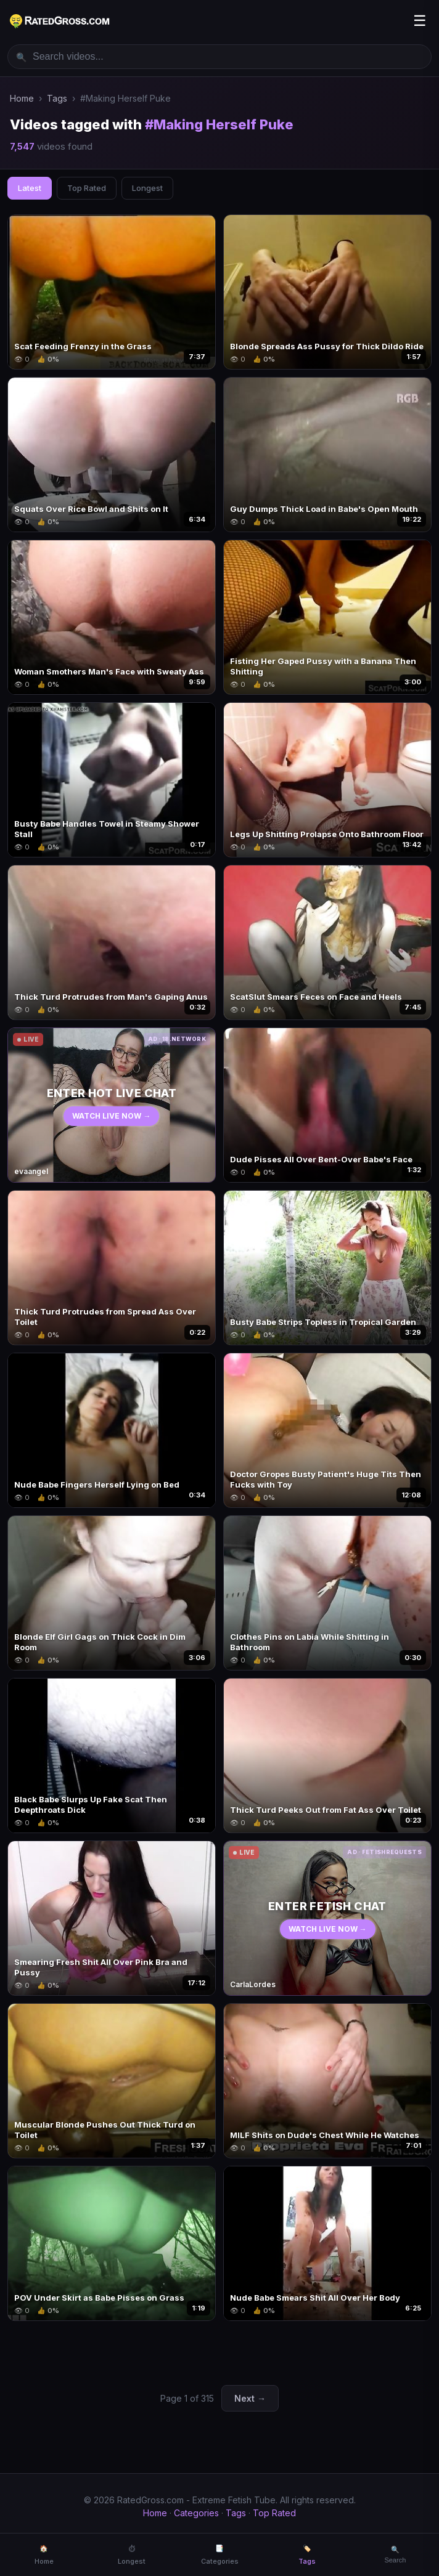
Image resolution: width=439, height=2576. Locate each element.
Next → (250, 2398)
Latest (29, 188)
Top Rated (86, 188)
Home (22, 98)
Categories (196, 2513)
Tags (57, 98)
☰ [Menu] (420, 20)
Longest (147, 188)
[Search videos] (219, 56)
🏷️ (307, 2555)
